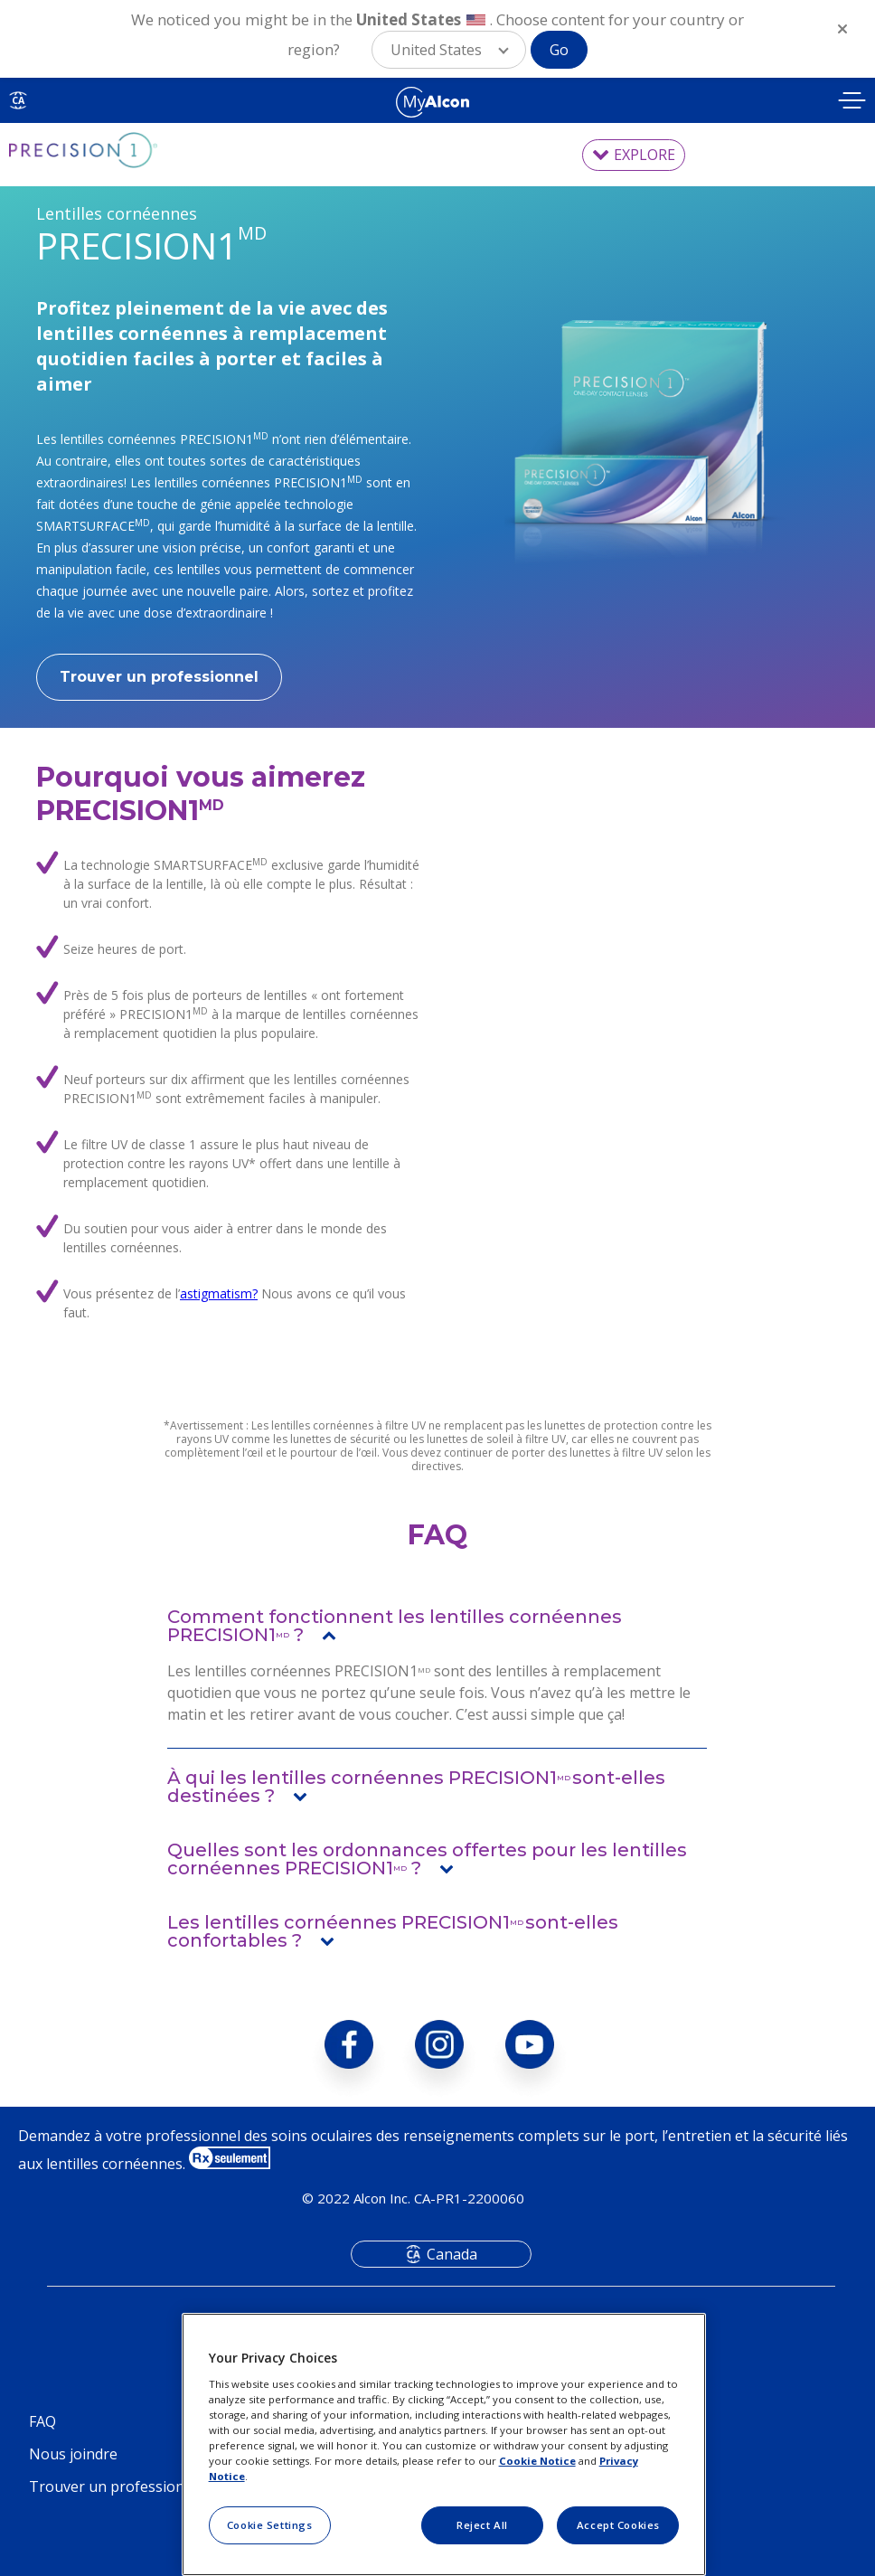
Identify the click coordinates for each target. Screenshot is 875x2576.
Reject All (482, 2525)
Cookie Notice (537, 2460)
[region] (444, 2444)
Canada (452, 2254)
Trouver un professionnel (159, 676)
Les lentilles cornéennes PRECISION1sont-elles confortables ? (392, 1931)
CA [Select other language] (18, 100)
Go (559, 50)
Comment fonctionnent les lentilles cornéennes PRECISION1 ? (394, 1626)
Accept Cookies (618, 2525)
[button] (449, 50)
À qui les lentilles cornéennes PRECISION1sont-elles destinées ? (416, 1787)
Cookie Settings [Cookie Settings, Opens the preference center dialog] (270, 2525)
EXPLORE (644, 155)
